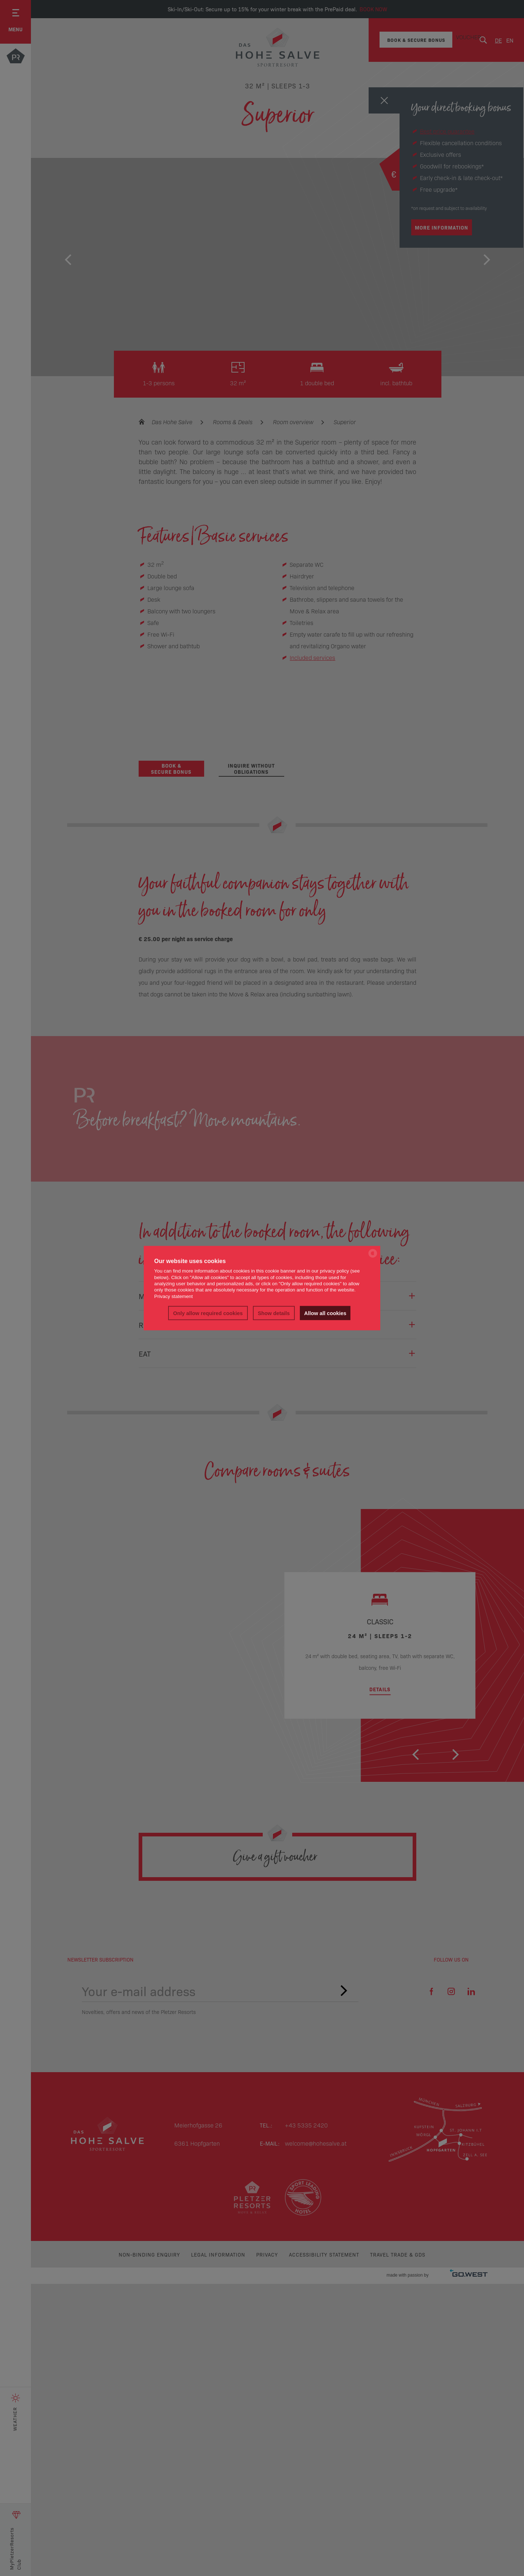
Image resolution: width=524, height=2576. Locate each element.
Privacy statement (173, 1296)
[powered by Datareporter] (373, 1257)
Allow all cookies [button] (325, 1313)
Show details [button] (274, 1313)
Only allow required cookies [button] (208, 1313)
